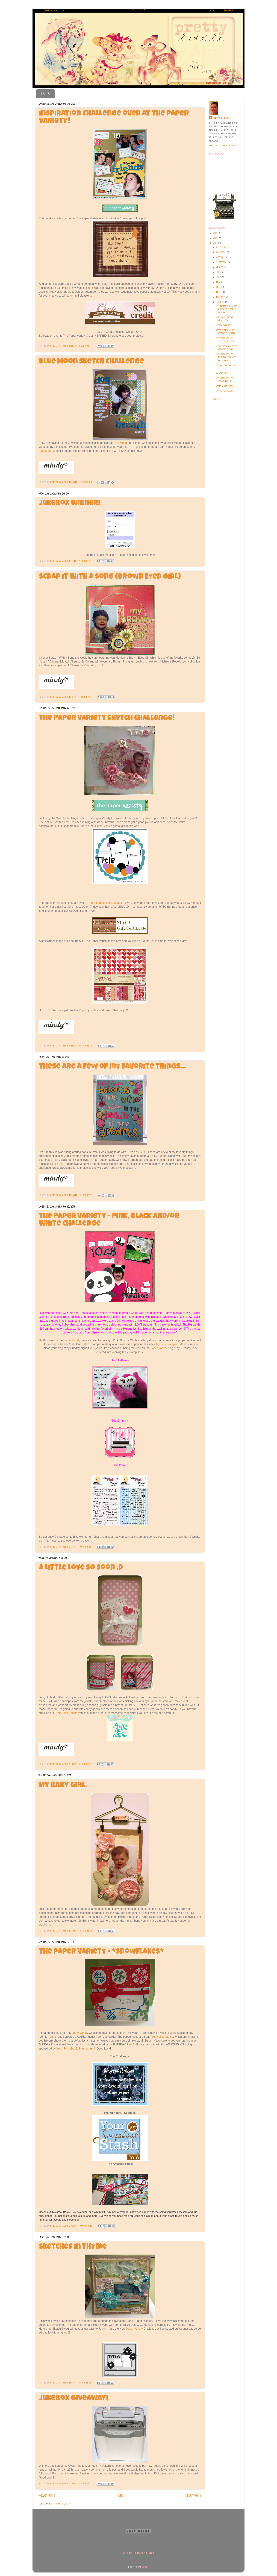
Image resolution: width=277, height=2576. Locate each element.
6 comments (85, 2382)
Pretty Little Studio (66, 1712)
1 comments (86, 482)
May (218, 282)
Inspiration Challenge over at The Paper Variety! (226, 309)
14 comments (85, 1045)
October (220, 257)
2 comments (85, 561)
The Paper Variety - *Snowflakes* (101, 1952)
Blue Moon (120, 442)
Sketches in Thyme (73, 2247)
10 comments (85, 2225)
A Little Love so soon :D (81, 1568)
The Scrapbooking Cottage (104, 902)
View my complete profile (222, 145)
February (220, 297)
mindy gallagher (58, 345)
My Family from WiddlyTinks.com (139, 2553)
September (222, 262)
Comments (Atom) (61, 2503)
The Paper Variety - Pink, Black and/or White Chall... (226, 357)
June (218, 277)
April (218, 287)
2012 (215, 238)
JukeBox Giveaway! (73, 2398)
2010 (215, 398)
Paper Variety (71, 1340)
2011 (215, 243)
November (221, 252)
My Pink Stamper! (167, 1344)
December (221, 247)
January (220, 302)
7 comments (85, 1764)
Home (45, 93)
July (218, 272)
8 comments (85, 2483)
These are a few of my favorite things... (112, 1067)
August (220, 267)
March (219, 292)
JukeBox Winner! (69, 503)
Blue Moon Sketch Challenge (91, 362)
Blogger (144, 2567)
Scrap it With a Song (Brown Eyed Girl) (110, 577)
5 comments (86, 1195)
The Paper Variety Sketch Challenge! (107, 718)
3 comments (85, 345)
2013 (215, 233)
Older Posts (193, 2496)
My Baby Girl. (63, 1785)
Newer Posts (47, 2496)
